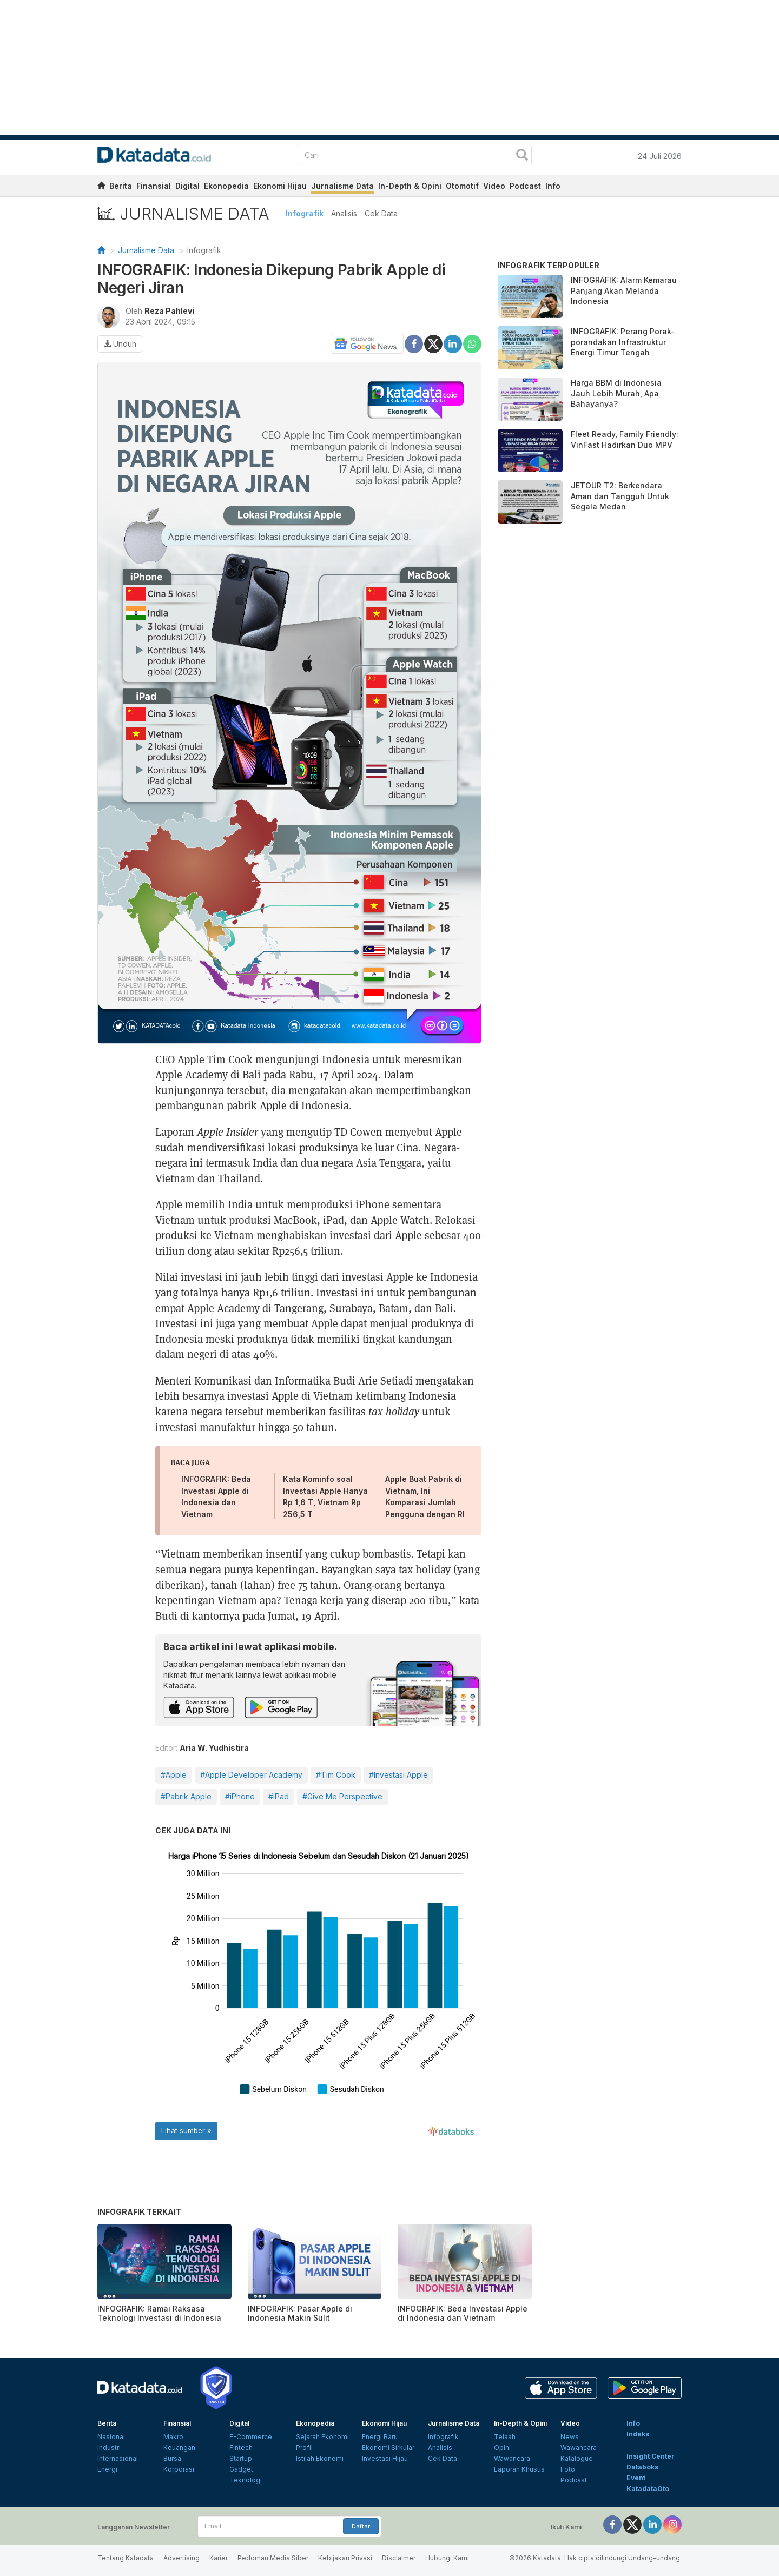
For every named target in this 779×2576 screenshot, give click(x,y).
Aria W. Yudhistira (214, 1747)
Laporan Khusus (519, 2469)
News (569, 2437)
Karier (218, 2558)
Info (552, 185)
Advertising (181, 2558)
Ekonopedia (226, 185)
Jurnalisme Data (342, 185)
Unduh (119, 343)
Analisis (344, 213)
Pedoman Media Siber (272, 2558)
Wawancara (512, 2458)
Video (494, 185)
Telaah (505, 2437)
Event (635, 2478)
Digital (187, 185)
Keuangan (179, 2447)
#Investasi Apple (398, 1774)
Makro (173, 2437)
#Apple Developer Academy (251, 1774)
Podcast (525, 185)
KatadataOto (647, 2489)
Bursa (172, 2458)
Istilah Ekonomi (320, 2458)
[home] (101, 187)
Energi (107, 2469)
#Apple (174, 1774)
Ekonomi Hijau (280, 185)
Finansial (153, 185)
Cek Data (381, 213)
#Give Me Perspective (342, 1796)
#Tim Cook (335, 1774)
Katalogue (576, 2458)
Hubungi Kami (447, 2558)
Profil (304, 2447)
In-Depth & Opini (409, 185)
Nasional (111, 2437)
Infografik (305, 213)
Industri (109, 2447)
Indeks (637, 2434)
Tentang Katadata (125, 2558)
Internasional (117, 2458)
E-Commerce (250, 2437)
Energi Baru (380, 2437)
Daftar (361, 2526)
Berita (120, 185)
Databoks (642, 2467)
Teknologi (245, 2480)
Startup (240, 2458)
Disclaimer (398, 2558)
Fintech (241, 2447)
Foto (567, 2469)
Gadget (241, 2469)
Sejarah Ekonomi (322, 2437)
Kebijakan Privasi (345, 2558)
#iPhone (240, 1796)
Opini (502, 2447)
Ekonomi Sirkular (388, 2447)
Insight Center (650, 2456)
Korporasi (178, 2469)
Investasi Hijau (385, 2458)
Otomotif (462, 185)
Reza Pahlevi (169, 310)
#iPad (278, 1796)
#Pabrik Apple (186, 1796)
